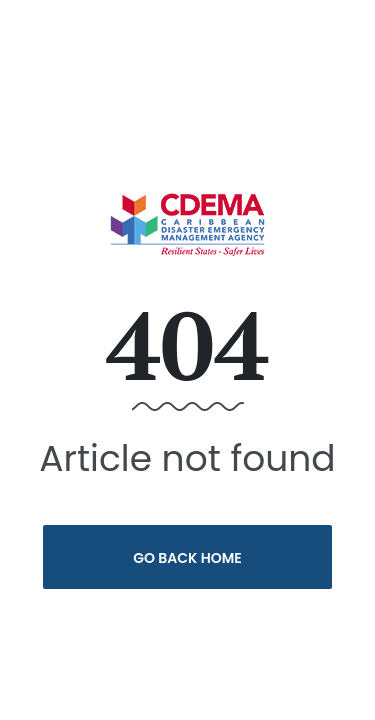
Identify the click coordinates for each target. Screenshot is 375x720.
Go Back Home (187, 558)
